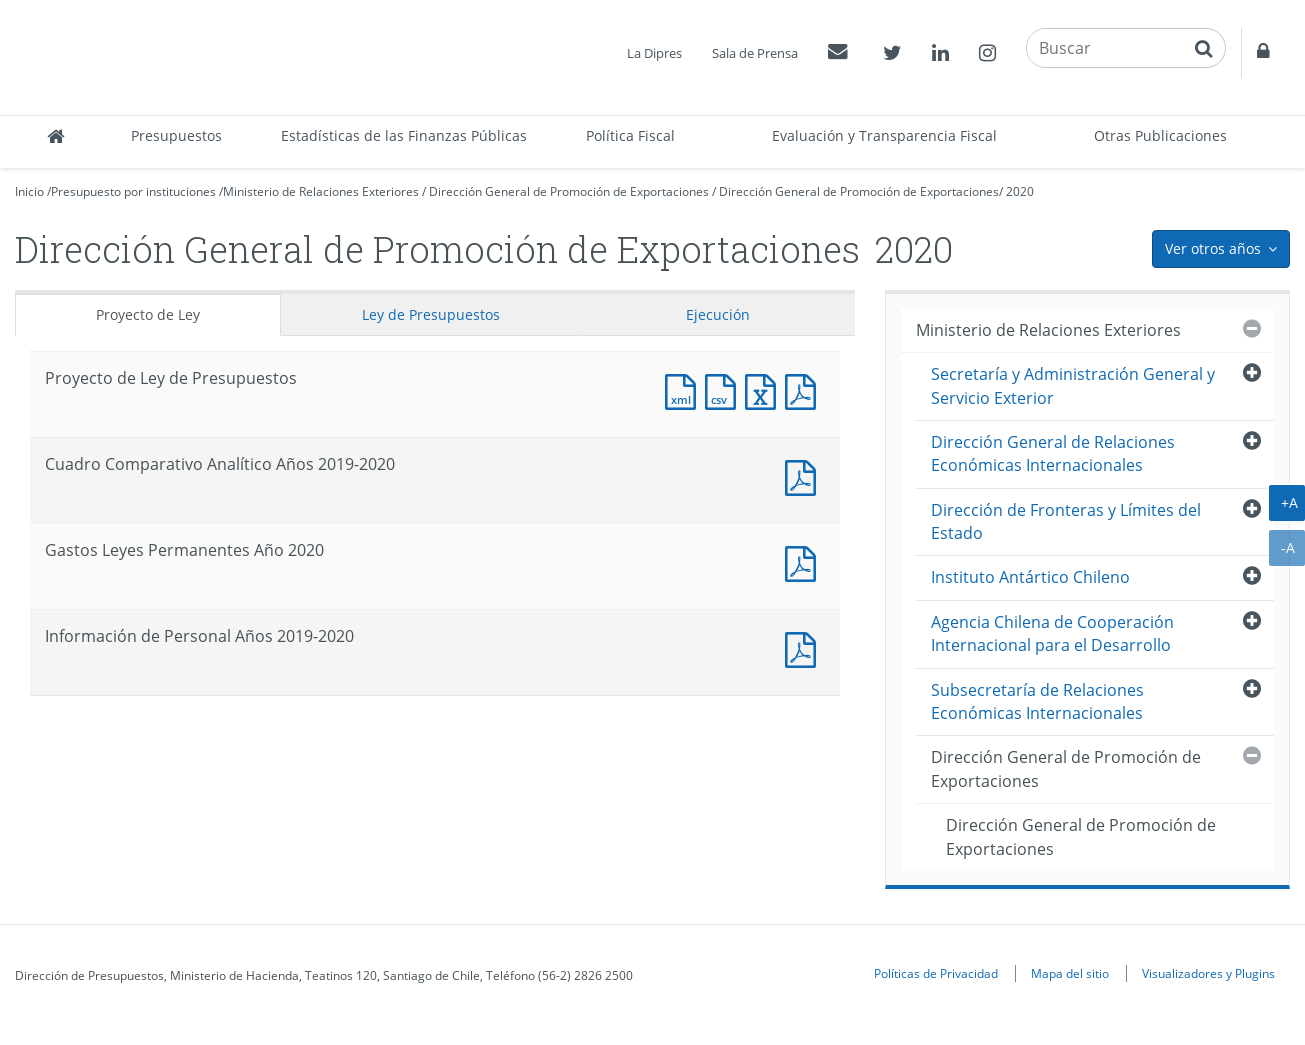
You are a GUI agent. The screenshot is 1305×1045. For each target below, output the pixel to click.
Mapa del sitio (1070, 973)
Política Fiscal (630, 135)
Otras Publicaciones (1160, 135)
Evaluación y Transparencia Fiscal (884, 135)
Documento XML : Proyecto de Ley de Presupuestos (685, 389)
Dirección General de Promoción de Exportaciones (569, 191)
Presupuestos (176, 135)
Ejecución (718, 314)
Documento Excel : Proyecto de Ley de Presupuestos (765, 389)
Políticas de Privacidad (936, 973)
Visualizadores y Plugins (1208, 973)
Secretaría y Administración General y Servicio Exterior (1073, 385)
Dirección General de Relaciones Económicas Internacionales (1053, 453)
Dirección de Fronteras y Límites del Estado (1066, 521)
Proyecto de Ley (148, 314)
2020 (1020, 191)
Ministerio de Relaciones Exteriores (321, 191)
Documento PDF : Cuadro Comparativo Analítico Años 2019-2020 (805, 475)
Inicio (29, 191)
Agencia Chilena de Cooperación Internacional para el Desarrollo (1052, 633)
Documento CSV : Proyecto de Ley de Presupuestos (725, 389)
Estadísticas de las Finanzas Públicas (404, 135)
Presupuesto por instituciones (133, 191)
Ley (431, 314)
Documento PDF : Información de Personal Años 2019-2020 (805, 647)
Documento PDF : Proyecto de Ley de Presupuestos (805, 389)
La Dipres (654, 53)
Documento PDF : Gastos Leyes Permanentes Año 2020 (805, 561)
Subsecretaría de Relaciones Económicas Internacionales (1037, 701)
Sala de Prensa (755, 53)
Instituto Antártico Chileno (1030, 577)
